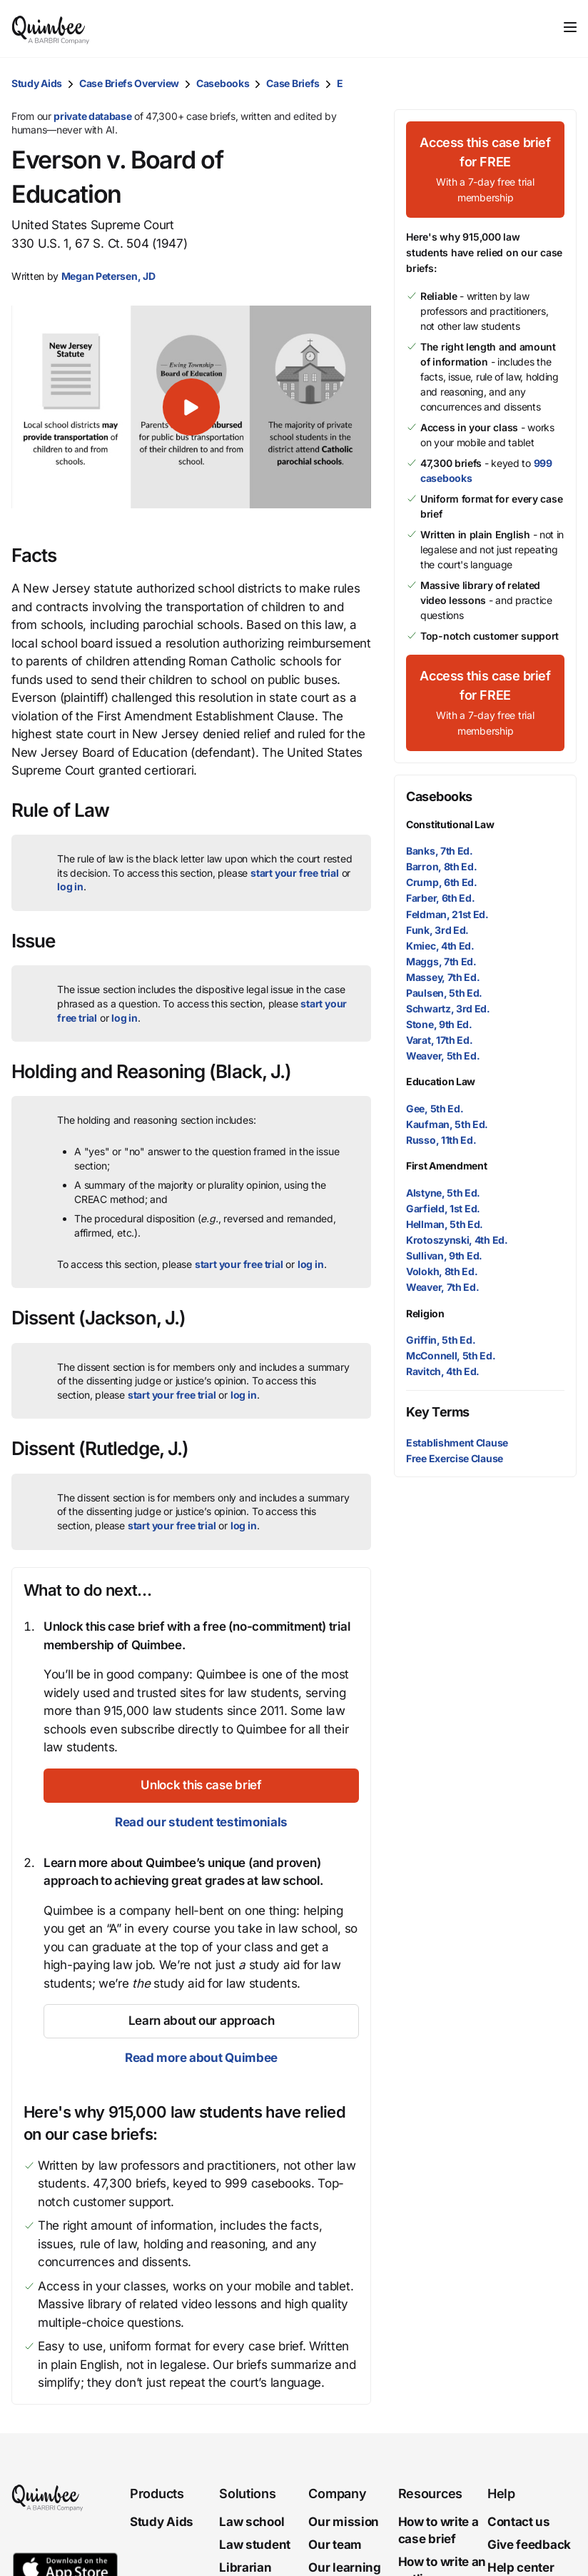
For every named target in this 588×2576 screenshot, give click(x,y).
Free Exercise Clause (454, 1458)
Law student (254, 2544)
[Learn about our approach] (201, 2021)
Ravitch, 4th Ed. (443, 1371)
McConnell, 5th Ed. (451, 1355)
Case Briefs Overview (129, 83)
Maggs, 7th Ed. (441, 961)
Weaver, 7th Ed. (443, 1287)
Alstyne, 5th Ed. (443, 1193)
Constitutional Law (450, 824)
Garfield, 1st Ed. (443, 1208)
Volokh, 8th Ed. (442, 1271)
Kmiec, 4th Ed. (440, 946)
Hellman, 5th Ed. (444, 1224)
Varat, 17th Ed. (439, 1040)
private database (92, 116)
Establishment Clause (457, 1443)
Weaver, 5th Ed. (443, 1056)
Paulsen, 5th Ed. (444, 993)
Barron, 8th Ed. (441, 866)
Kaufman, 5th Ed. (447, 1124)
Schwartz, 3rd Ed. (448, 1008)
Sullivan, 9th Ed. (444, 1255)
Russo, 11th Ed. (441, 1140)
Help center (520, 2567)
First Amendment (446, 1165)
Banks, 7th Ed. (439, 851)
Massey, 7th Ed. (443, 977)
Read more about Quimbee (201, 2058)
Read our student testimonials (201, 1822)
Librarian (245, 2567)
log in (70, 886)
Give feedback (529, 2544)
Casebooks (222, 83)
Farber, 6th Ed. (440, 898)
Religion (425, 1313)
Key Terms (438, 1411)
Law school (251, 2522)
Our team (335, 2544)
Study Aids (36, 83)
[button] (191, 407)
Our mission (343, 2522)
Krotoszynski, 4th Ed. (457, 1240)
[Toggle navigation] (570, 27)
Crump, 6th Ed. (441, 882)
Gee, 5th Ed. (434, 1108)
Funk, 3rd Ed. (437, 930)
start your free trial (294, 873)
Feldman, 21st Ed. (447, 914)
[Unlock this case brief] (201, 1786)
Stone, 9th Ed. (439, 1024)
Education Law (440, 1081)
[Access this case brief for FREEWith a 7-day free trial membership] (485, 169)
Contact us (518, 2522)
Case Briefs (293, 83)
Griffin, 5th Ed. (440, 1340)
